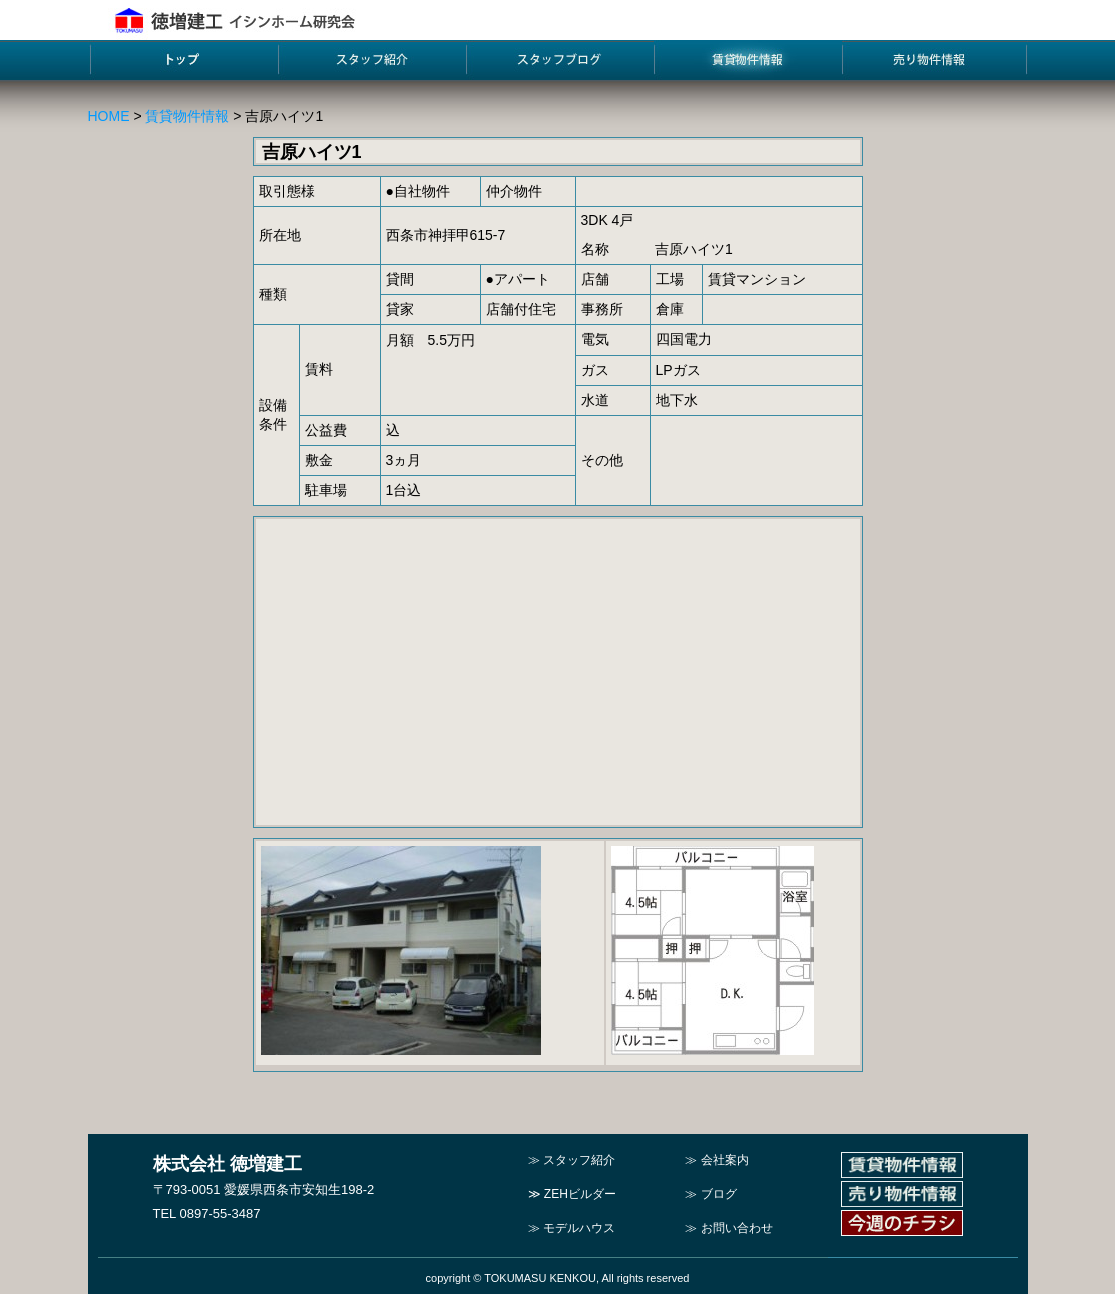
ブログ (719, 1194)
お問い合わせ (737, 1228)
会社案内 (725, 1160)
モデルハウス (579, 1228)
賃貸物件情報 (187, 116)
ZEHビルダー (580, 1194)
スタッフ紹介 (579, 1160)
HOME (109, 116)
